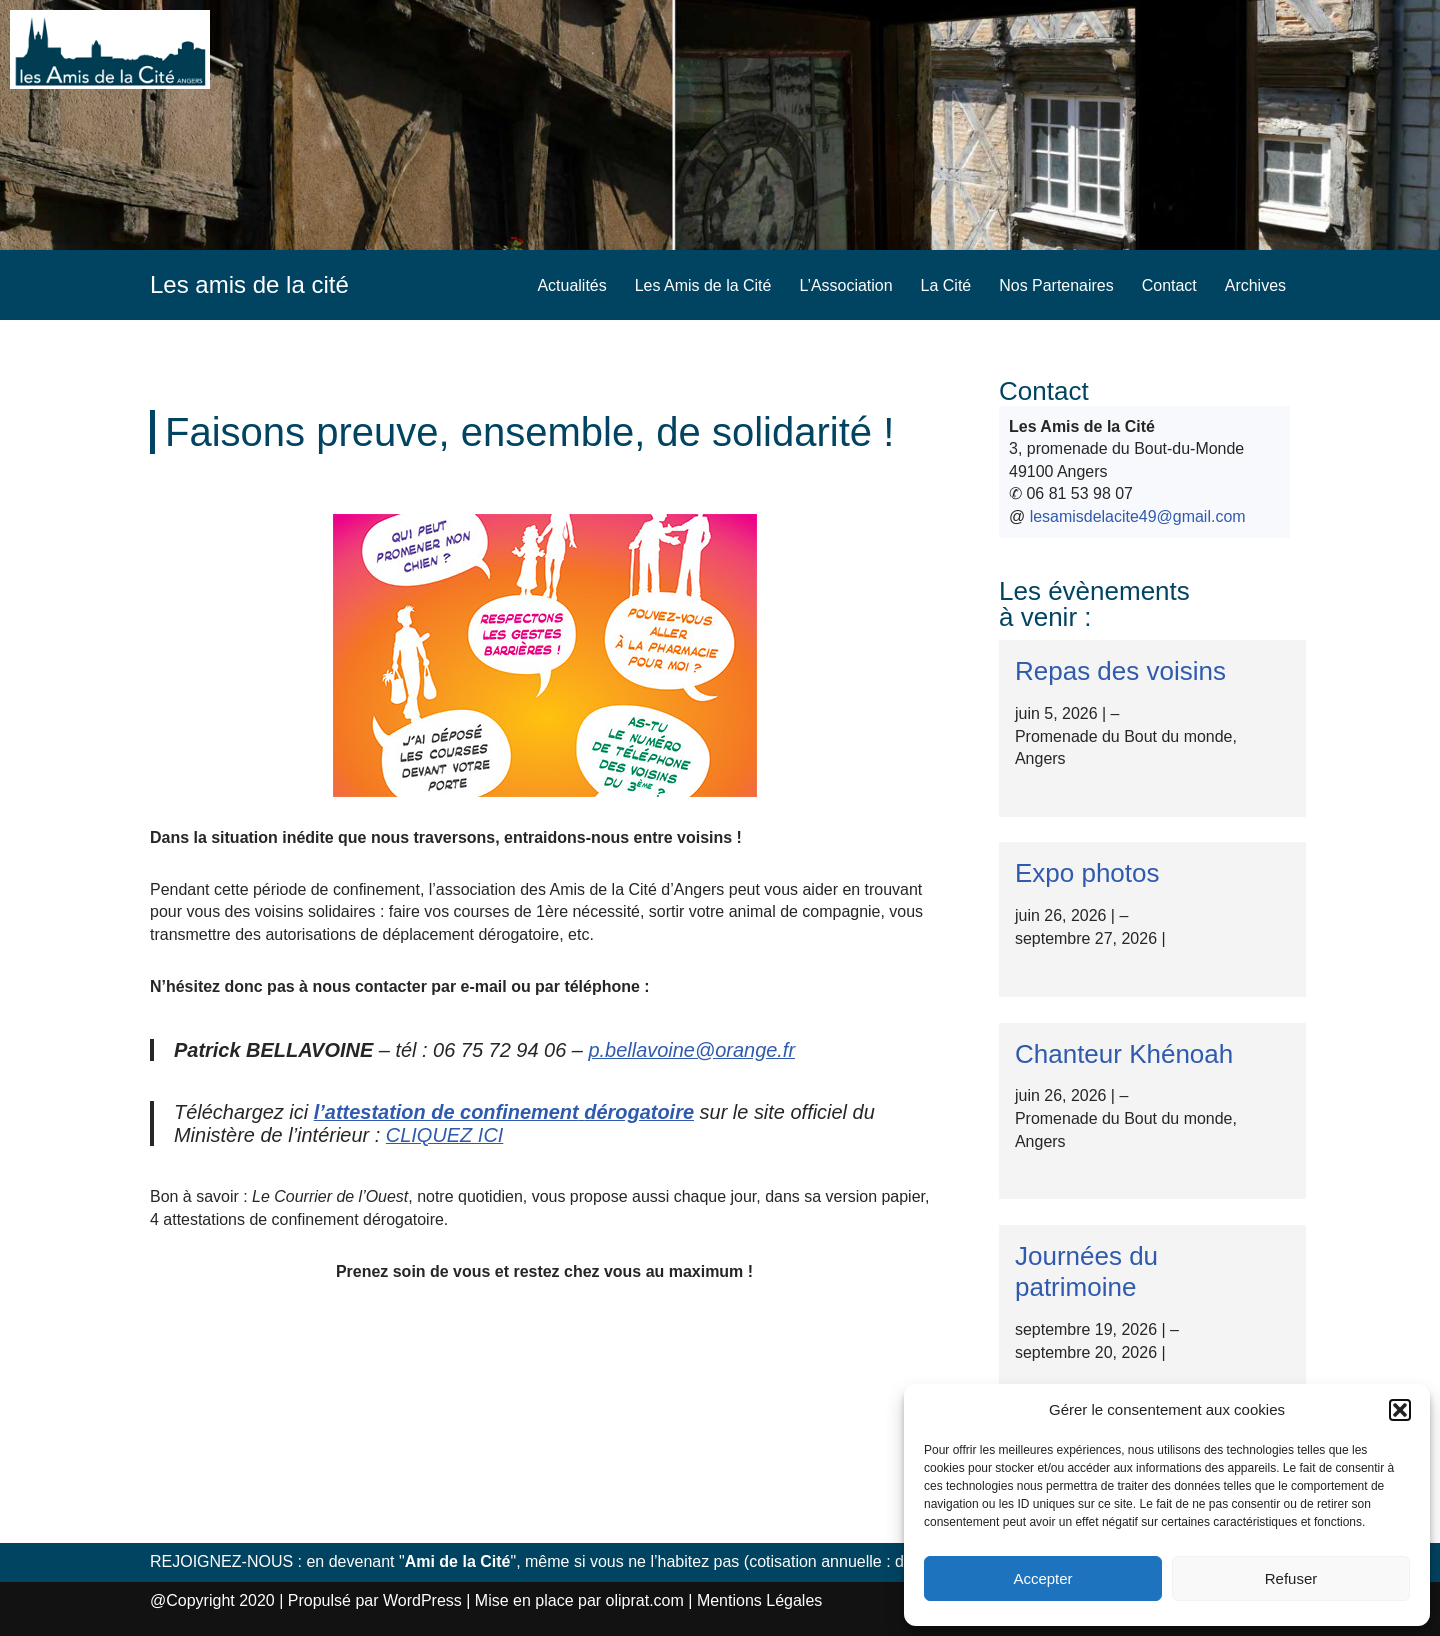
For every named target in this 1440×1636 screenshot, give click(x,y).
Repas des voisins (1120, 671)
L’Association (845, 285)
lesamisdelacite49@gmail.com (1138, 516)
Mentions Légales (759, 1599)
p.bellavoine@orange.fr (692, 1050)
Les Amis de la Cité (702, 285)
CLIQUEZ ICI (445, 1134)
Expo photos (1087, 873)
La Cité (945, 285)
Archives (1255, 285)
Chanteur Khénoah (1124, 1053)
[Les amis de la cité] (249, 285)
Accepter (1042, 1578)
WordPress (422, 1599)
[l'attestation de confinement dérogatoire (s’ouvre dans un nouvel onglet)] (504, 1112)
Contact (1169, 285)
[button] (1400, 1410)
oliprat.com (645, 1599)
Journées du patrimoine (1086, 1270)
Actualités (570, 285)
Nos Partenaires (1056, 285)
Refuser (1291, 1578)
